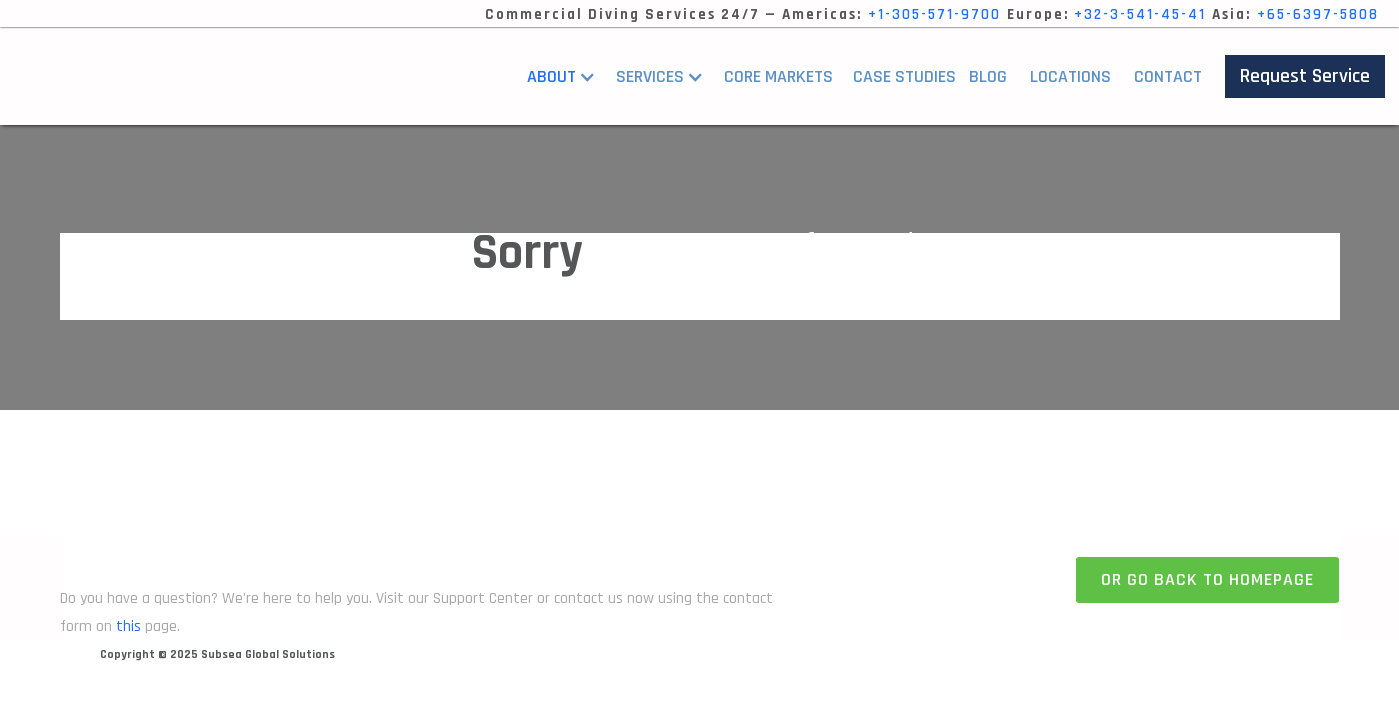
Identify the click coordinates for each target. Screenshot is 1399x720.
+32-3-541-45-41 (1140, 14)
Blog (988, 76)
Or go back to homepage (1207, 579)
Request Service (1305, 76)
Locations (1070, 76)
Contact (1168, 76)
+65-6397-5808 (1318, 14)
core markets (778, 76)
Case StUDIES (904, 76)
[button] (566, 77)
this (128, 626)
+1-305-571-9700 (934, 14)
